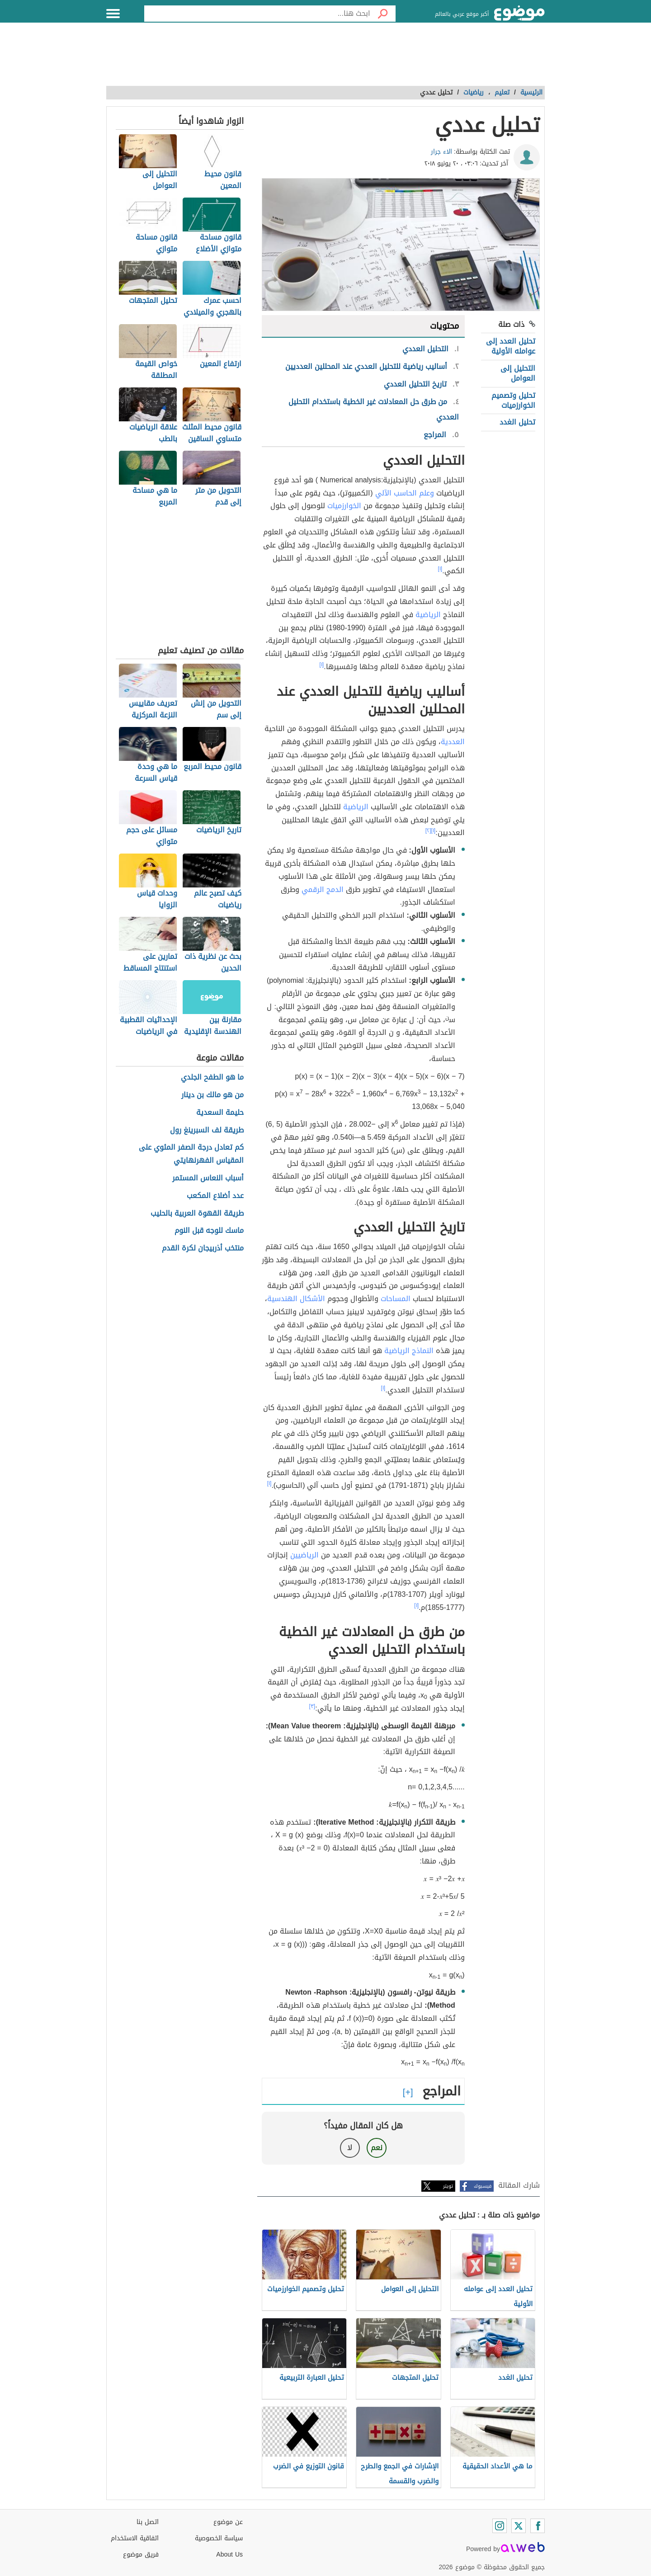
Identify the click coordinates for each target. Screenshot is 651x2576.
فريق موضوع (141, 2554)
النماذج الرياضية (409, 1351)
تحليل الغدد (517, 422)
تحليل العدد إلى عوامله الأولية (510, 346)
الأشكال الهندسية (296, 1299)
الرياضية (428, 615)
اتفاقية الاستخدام (135, 2538)
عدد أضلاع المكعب (215, 1196)
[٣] (312, 1706)
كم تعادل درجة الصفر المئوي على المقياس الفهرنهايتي (191, 1154)
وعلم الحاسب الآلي (404, 493)
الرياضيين (304, 1555)
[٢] (428, 830)
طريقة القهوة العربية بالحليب (197, 1213)
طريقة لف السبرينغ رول (207, 1130)
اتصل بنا (148, 2522)
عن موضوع (228, 2522)
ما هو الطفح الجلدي (212, 1077)
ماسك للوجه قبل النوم (209, 1230)
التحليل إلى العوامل (517, 373)
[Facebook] (537, 2526)
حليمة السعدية (220, 1112)
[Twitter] (518, 2526)
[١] (440, 569)
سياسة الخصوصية (219, 2538)
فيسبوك (482, 2186)
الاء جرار (441, 152)
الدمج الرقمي (323, 889)
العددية (453, 742)
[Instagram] (499, 2526)
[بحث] (383, 13)
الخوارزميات (344, 506)
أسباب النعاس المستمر (208, 1178)
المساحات (395, 1299)
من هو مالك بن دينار (212, 1095)
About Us (229, 2554)
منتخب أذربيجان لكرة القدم (203, 1248)
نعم (376, 2148)
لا (349, 2148)
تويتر (448, 2186)
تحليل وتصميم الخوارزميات (513, 400)
